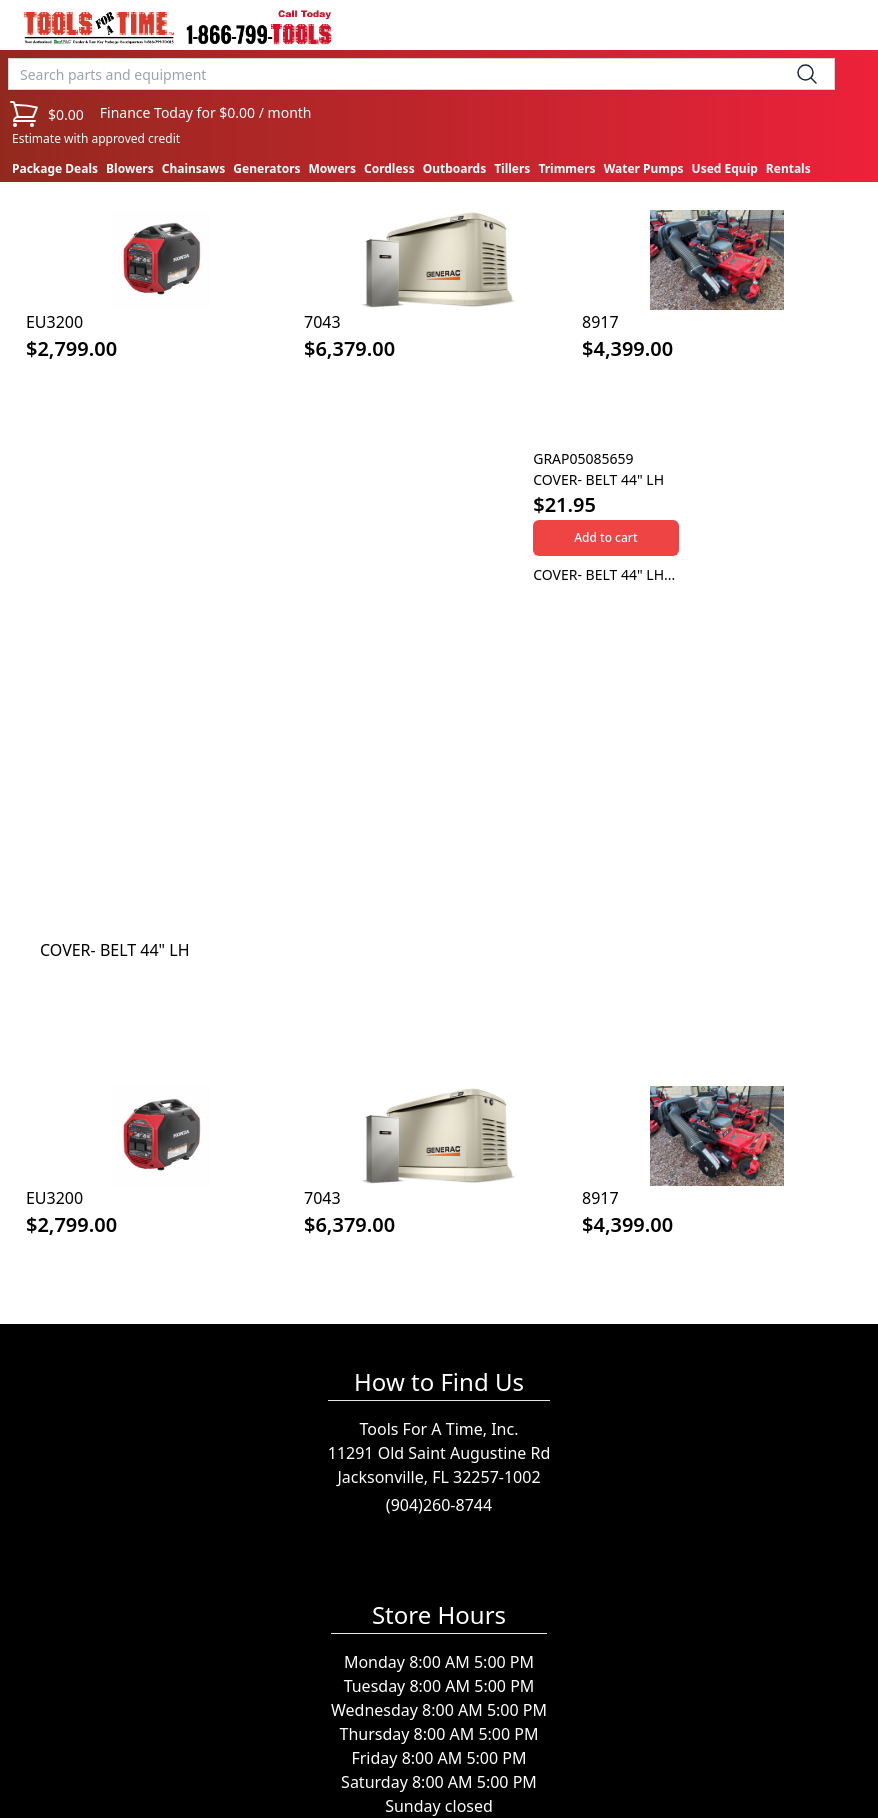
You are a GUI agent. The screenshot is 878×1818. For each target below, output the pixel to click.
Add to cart (605, 537)
